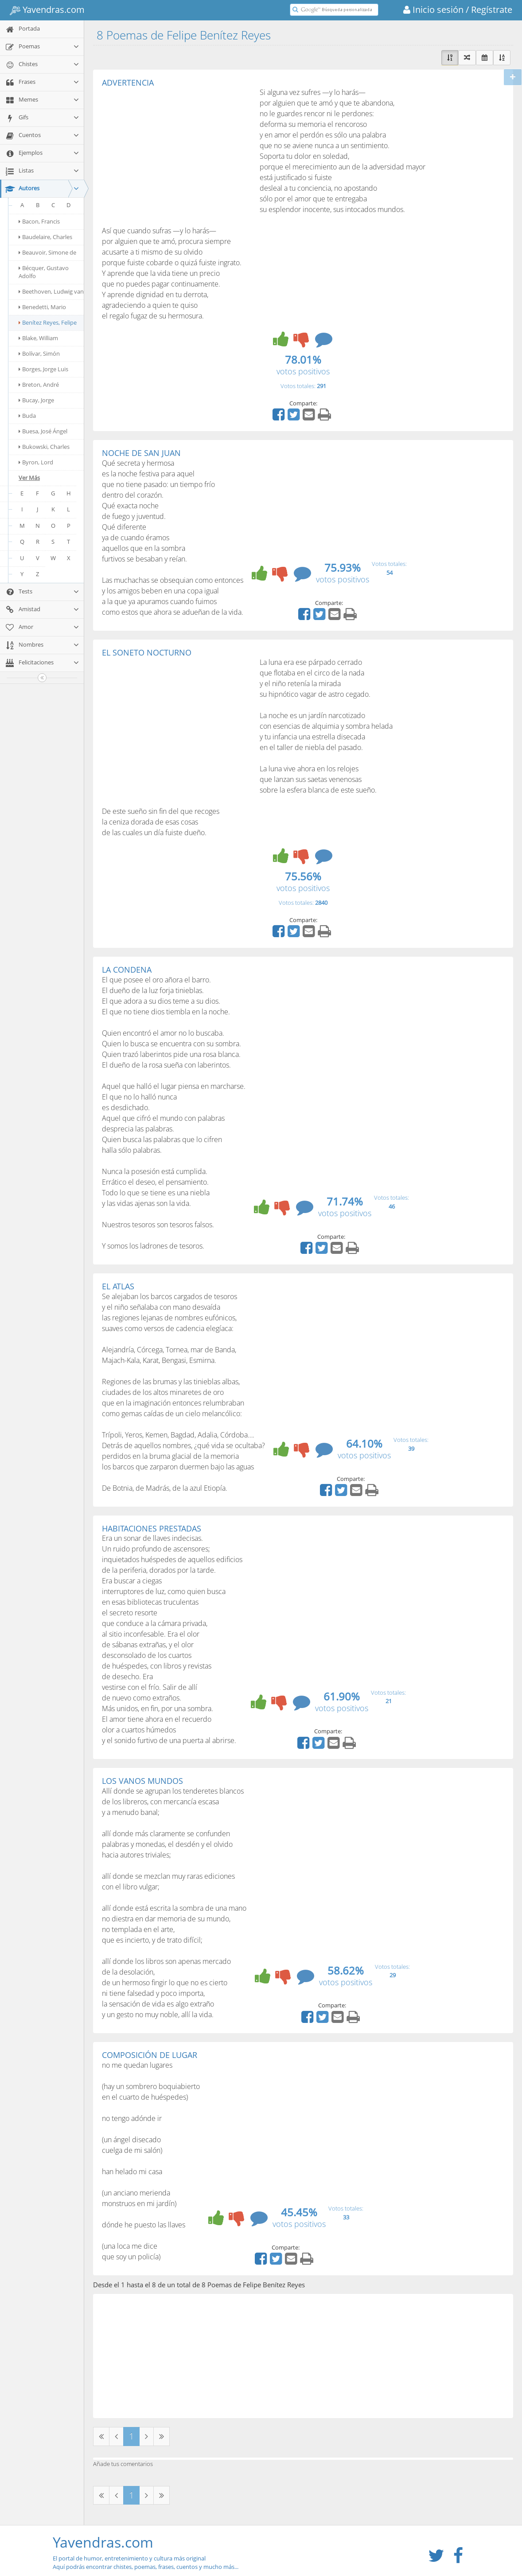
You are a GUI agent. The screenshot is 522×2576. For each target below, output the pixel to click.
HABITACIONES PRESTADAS (151, 1528)
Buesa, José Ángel (43, 431)
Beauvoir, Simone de (47, 252)
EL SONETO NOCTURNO (146, 652)
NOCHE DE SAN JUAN (141, 453)
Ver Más (29, 478)
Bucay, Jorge (36, 400)
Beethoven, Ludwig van (51, 291)
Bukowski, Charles (44, 447)
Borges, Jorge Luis (43, 369)
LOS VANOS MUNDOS (142, 1780)
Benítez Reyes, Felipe (48, 322)
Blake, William (38, 338)
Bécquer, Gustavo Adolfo (44, 272)
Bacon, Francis (39, 221)
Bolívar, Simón (39, 353)
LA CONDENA (127, 969)
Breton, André (39, 385)
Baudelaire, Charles (45, 237)
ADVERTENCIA (128, 82)
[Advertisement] (176, 153)
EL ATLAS (118, 1286)
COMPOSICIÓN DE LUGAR (149, 2055)
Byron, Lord (36, 462)
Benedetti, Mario (42, 307)
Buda (27, 416)
